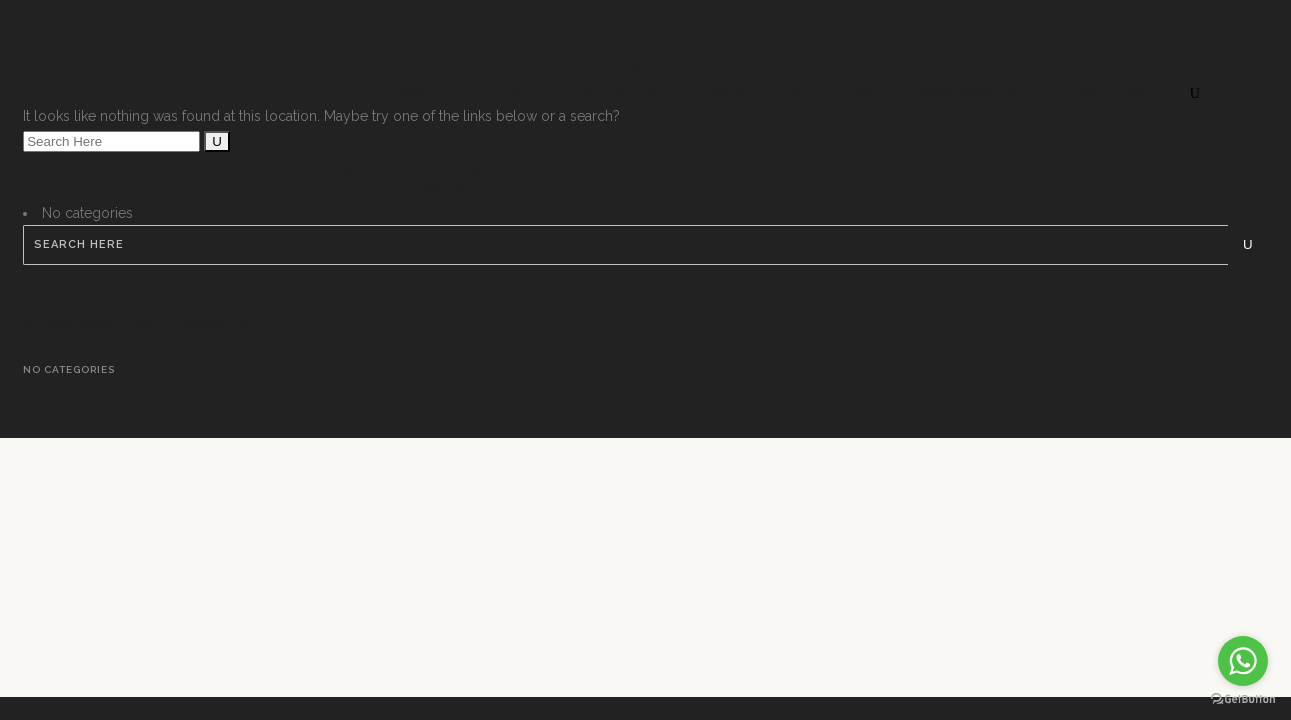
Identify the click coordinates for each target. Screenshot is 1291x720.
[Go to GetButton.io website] (1243, 699)
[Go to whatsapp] (1243, 661)
